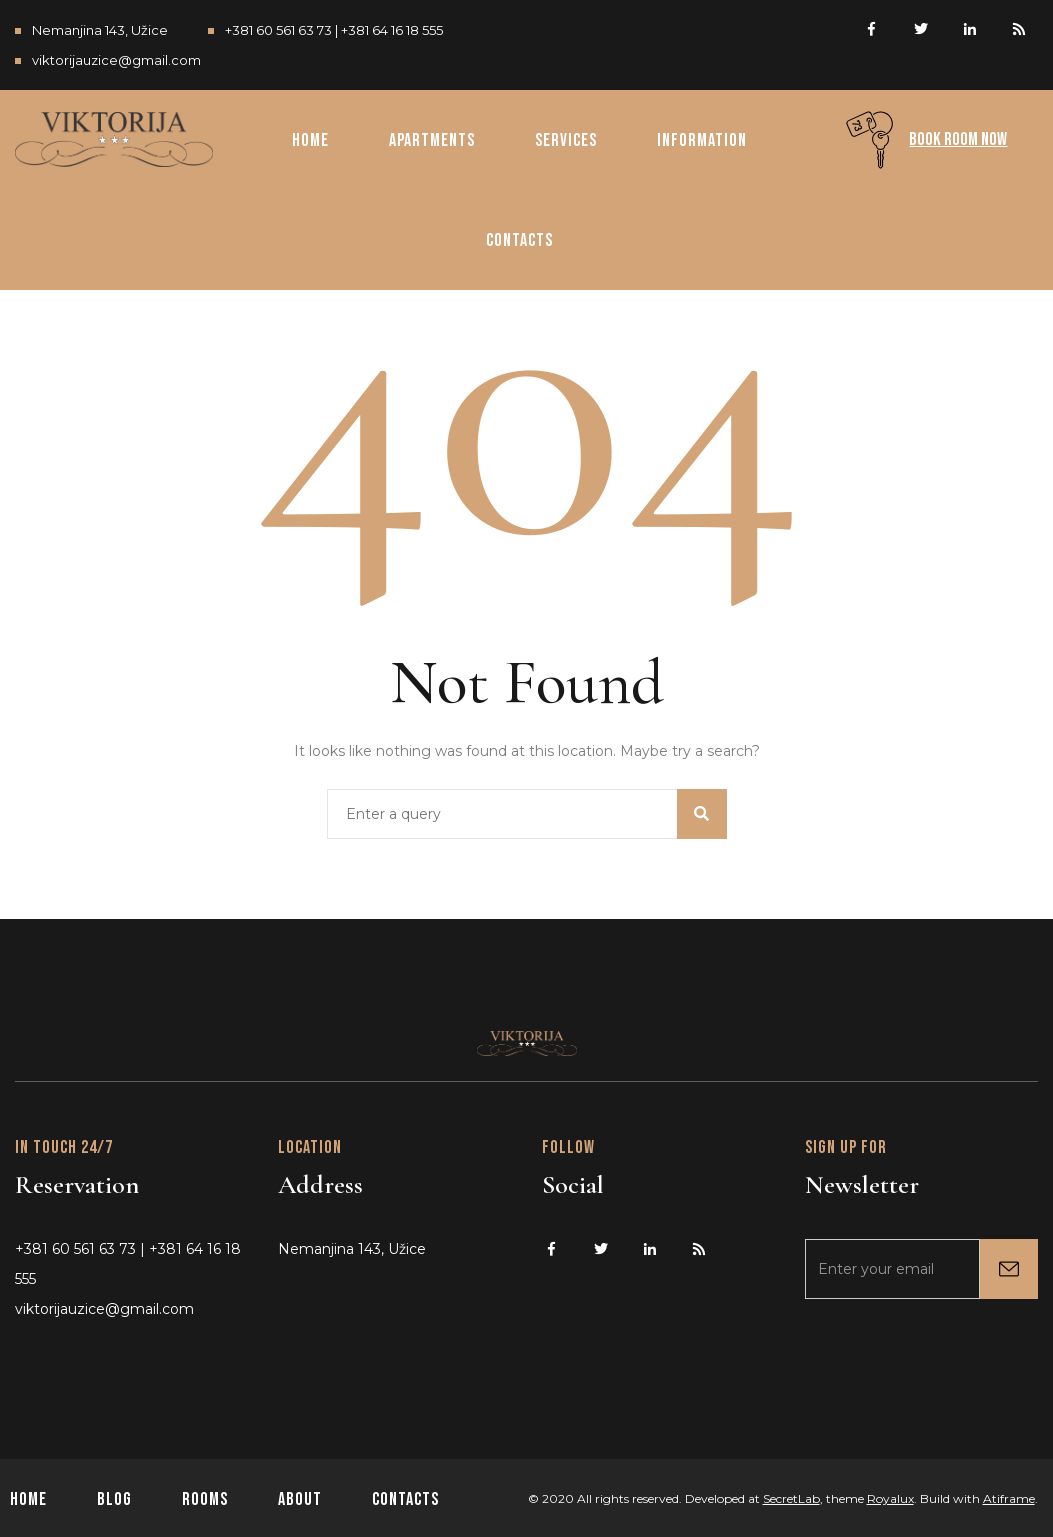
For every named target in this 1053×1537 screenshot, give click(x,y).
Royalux (890, 1498)
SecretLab (791, 1498)
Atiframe (1009, 1498)
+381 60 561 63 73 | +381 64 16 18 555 (334, 30)
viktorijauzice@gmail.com (116, 60)
